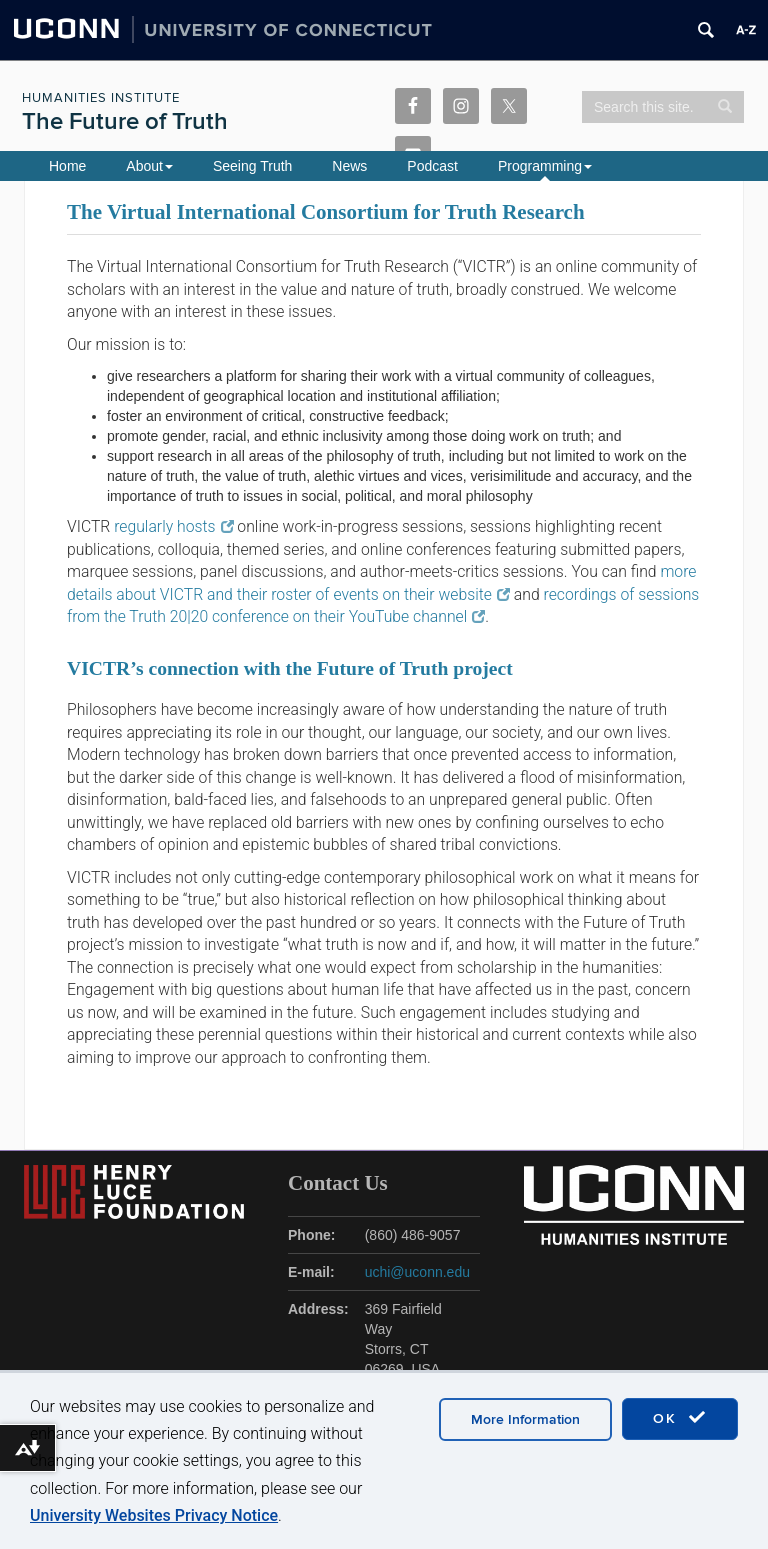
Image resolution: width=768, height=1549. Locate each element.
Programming (545, 166)
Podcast (432, 166)
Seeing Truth (252, 166)
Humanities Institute (101, 98)
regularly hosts (173, 526)
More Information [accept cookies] (525, 1419)
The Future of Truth (125, 121)
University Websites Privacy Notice (154, 1515)
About (149, 166)
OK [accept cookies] (680, 1418)
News (349, 166)
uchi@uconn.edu (417, 1272)
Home (67, 166)
